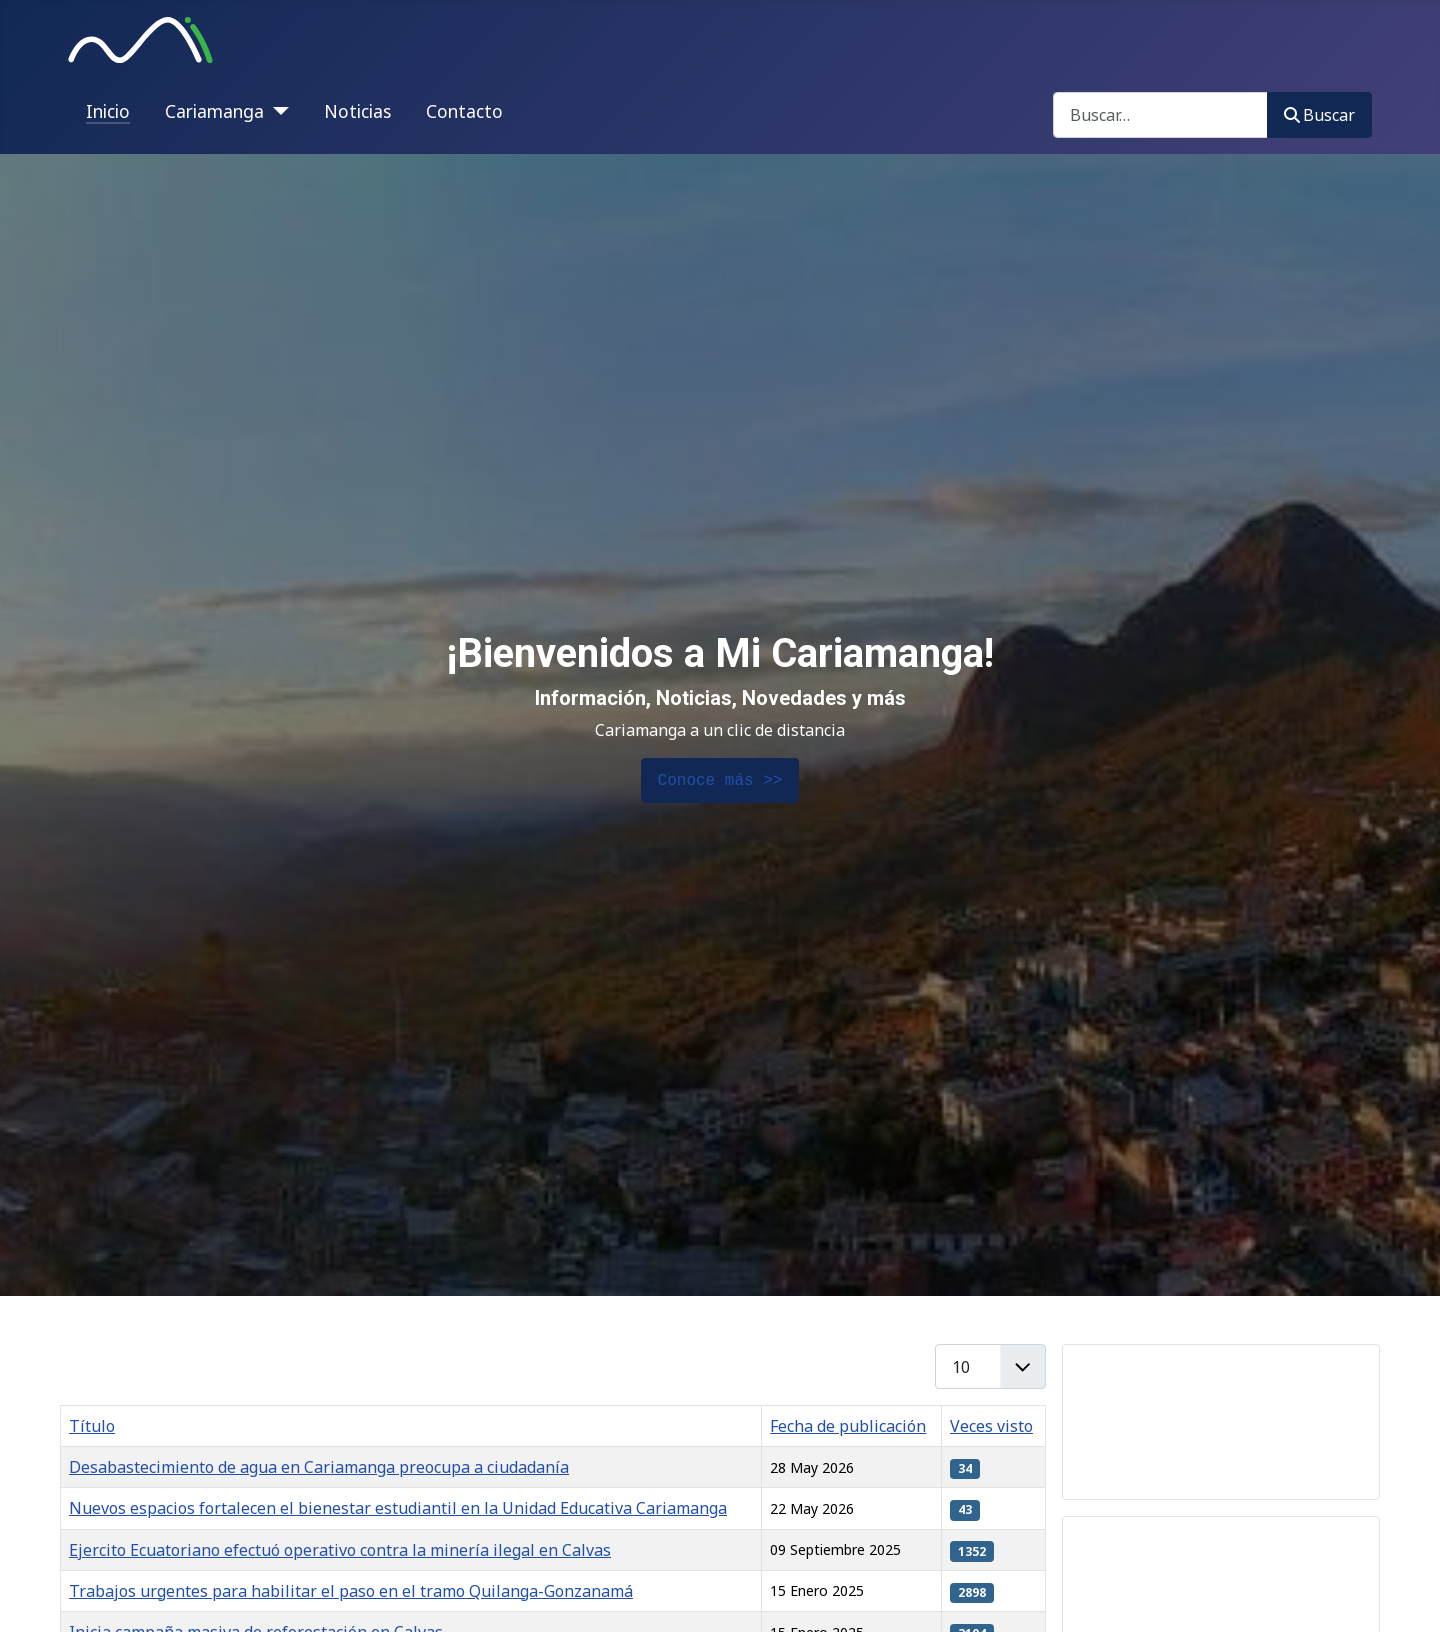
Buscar (1319, 115)
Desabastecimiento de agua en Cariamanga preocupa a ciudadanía (319, 1467)
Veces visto (991, 1426)
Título (92, 1426)
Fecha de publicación (848, 1426)
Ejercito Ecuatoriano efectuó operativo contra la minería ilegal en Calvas (340, 1550)
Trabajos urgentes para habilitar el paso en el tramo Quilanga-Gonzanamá (351, 1591)
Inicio (108, 111)
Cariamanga (214, 111)
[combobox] (1160, 114)
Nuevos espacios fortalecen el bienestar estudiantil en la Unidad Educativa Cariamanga (398, 1508)
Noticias (357, 111)
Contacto (464, 111)
